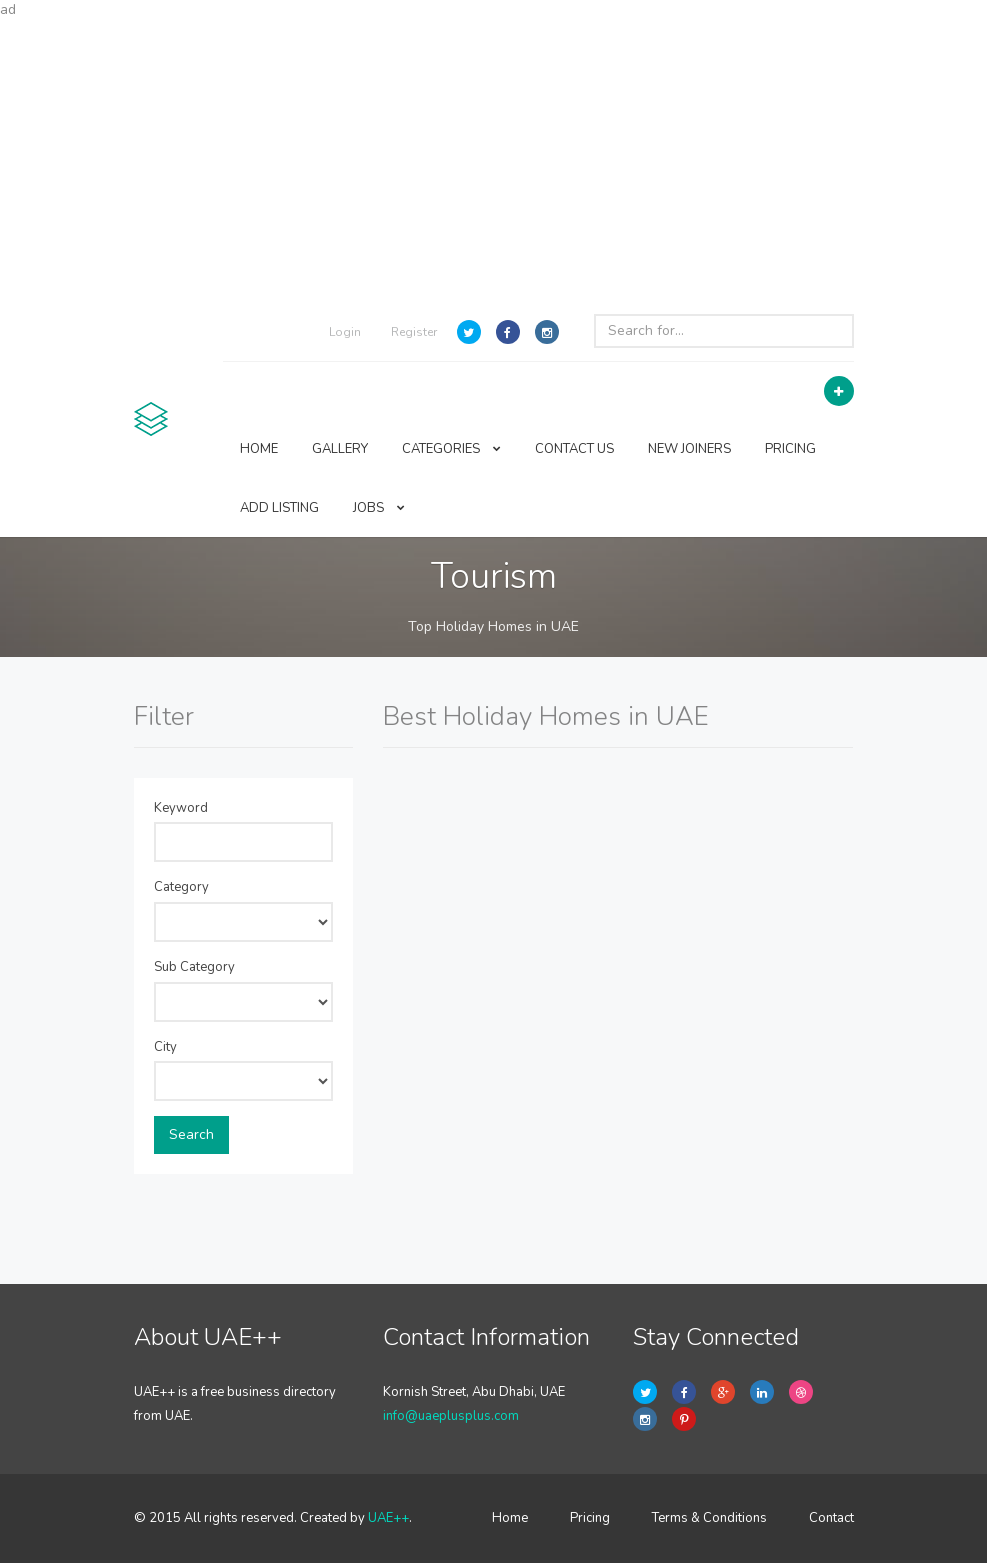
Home (510, 1518)
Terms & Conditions (709, 1518)
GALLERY (340, 449)
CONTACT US (574, 449)
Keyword (181, 808)
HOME (259, 449)
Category (181, 887)
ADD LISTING (279, 508)
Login (345, 332)
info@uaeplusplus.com (451, 1416)
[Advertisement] (493, 160)
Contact (831, 1518)
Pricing (590, 1518)
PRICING (790, 449)
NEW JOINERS (689, 449)
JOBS (379, 508)
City (165, 1047)
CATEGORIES (451, 449)
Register (414, 332)
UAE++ (388, 1518)
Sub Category (194, 967)
